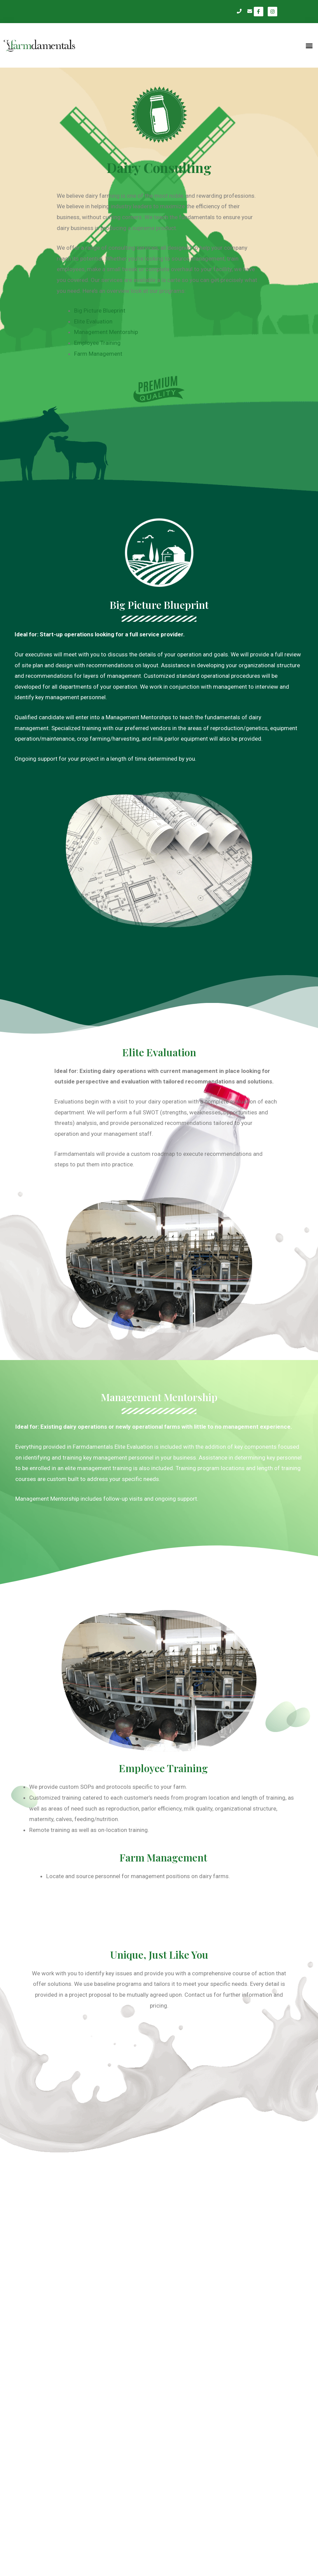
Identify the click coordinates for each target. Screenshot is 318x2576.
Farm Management (101, 353)
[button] (309, 45)
